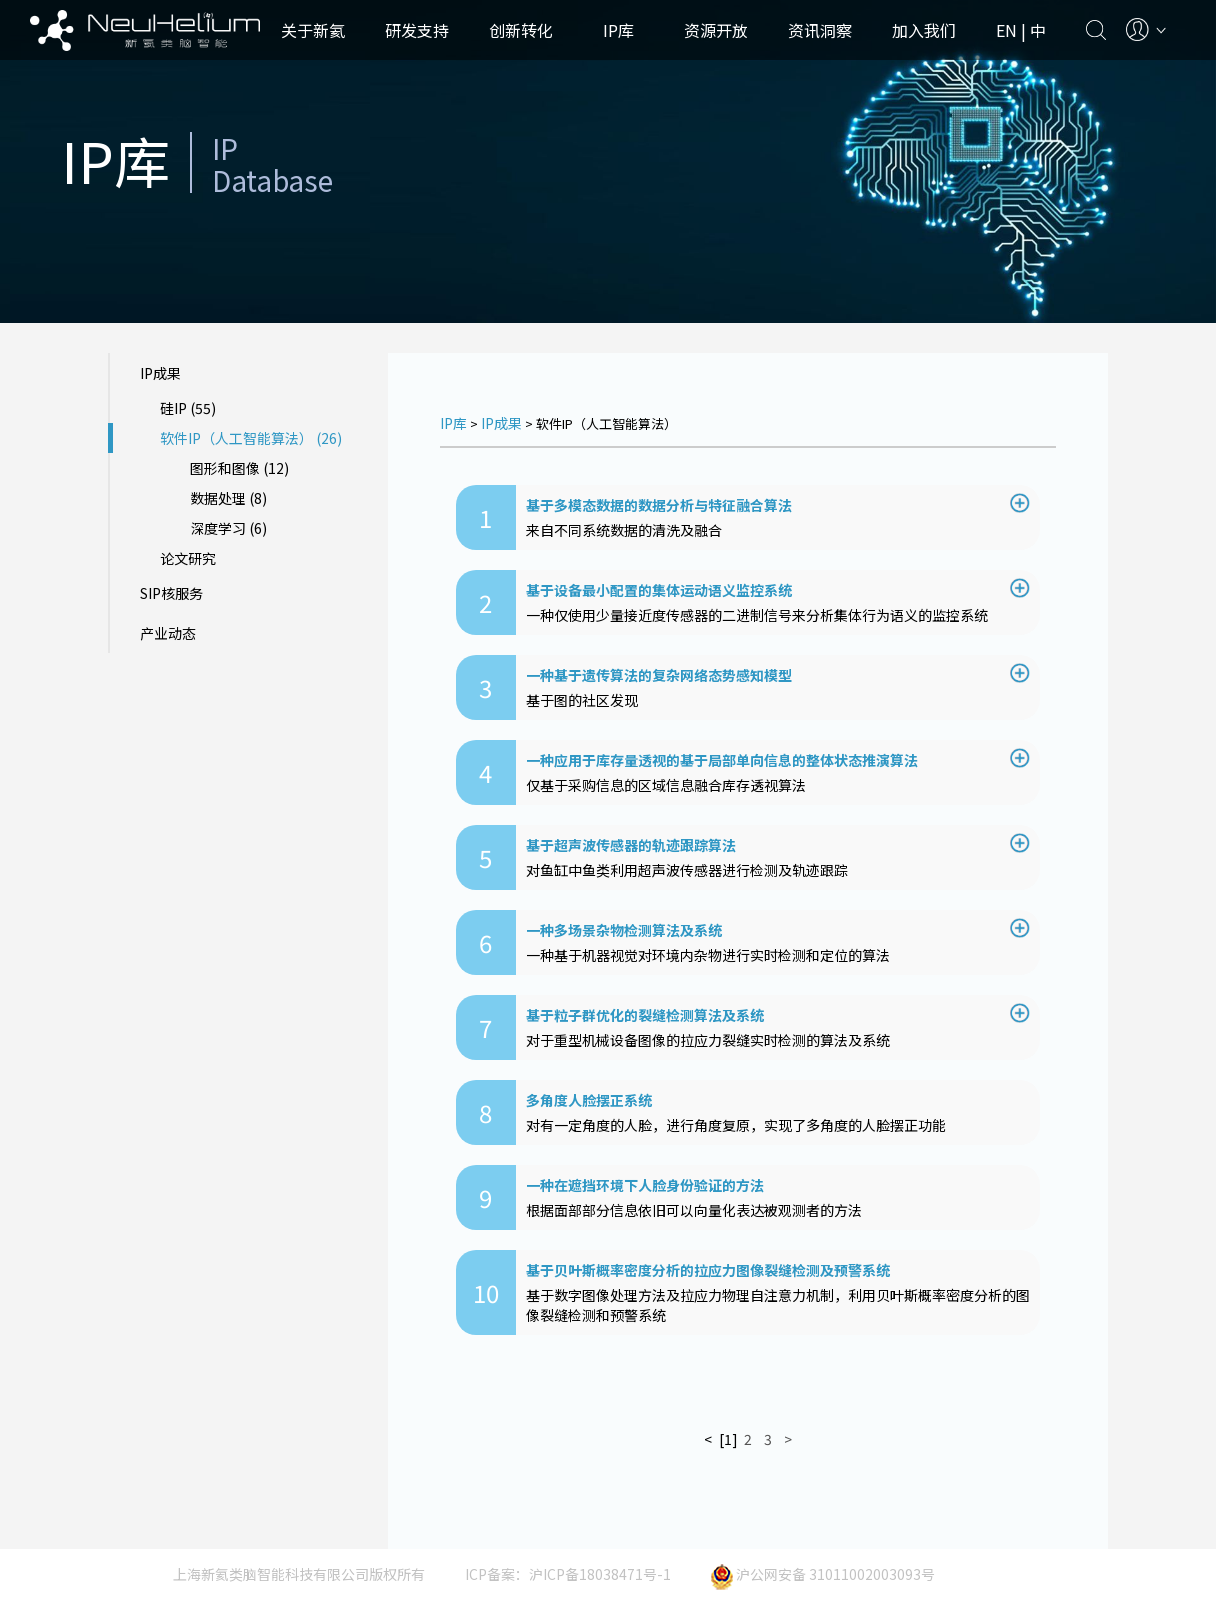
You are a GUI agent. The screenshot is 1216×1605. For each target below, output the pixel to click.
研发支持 (417, 30)
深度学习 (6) (228, 528)
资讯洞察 (820, 30)
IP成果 (160, 373)
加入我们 (924, 30)
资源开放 (716, 30)
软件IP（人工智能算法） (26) (251, 438)
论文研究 (188, 558)
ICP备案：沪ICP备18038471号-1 (568, 1574)
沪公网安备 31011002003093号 (823, 1574)
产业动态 (168, 633)
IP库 (618, 30)
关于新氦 (313, 30)
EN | (1013, 30)
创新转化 (521, 30)
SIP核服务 (171, 593)
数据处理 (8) (228, 498)
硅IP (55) (188, 408)
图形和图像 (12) (239, 468)
